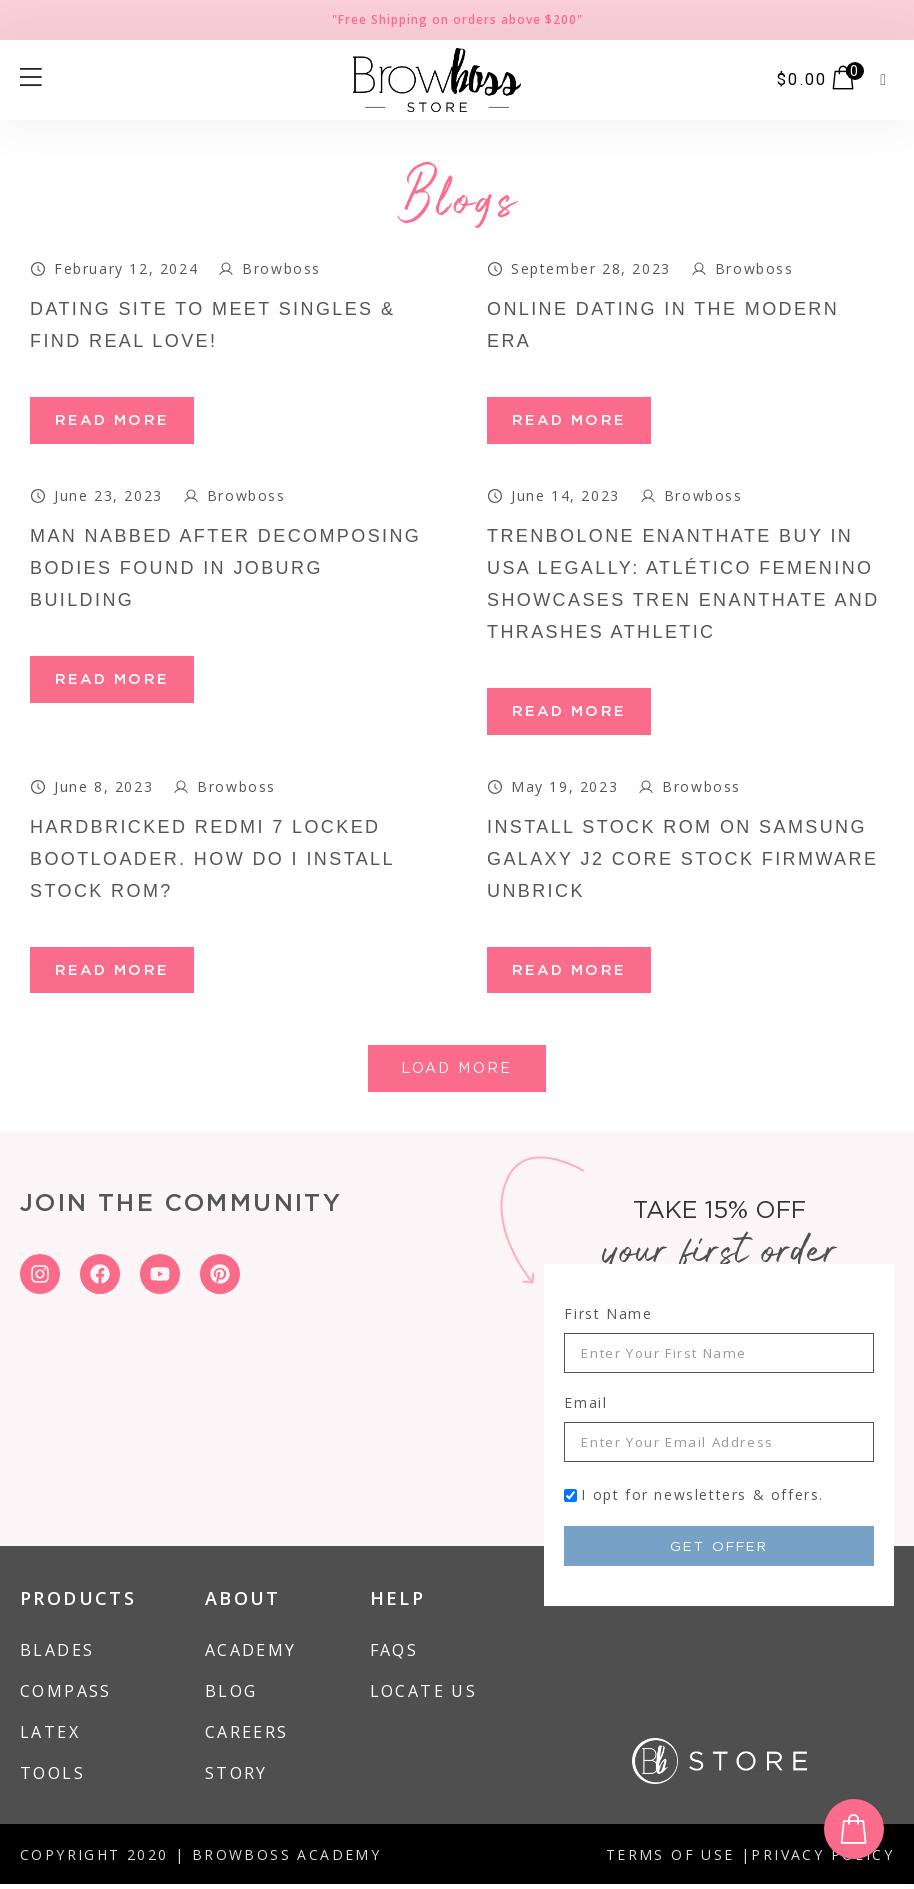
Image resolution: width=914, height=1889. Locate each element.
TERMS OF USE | (679, 1859)
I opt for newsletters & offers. (702, 1499)
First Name (608, 1318)
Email (585, 1407)
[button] (884, 80)
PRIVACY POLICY (822, 1859)
